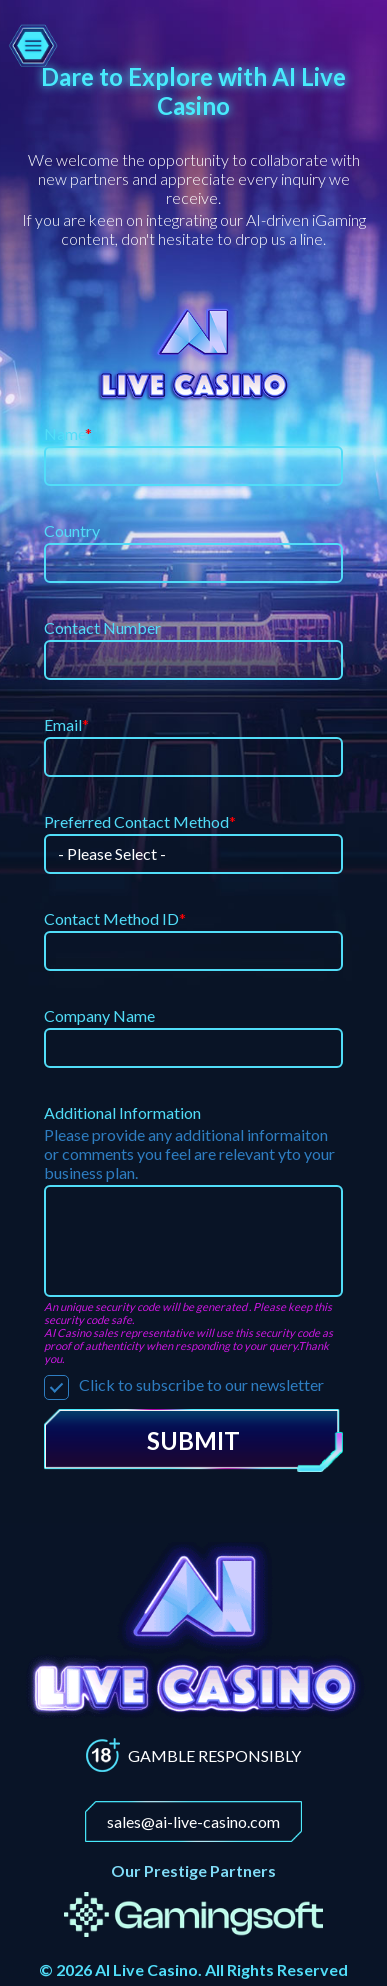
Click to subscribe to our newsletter (184, 1384)
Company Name (99, 1015)
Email (66, 724)
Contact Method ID (115, 918)
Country (72, 530)
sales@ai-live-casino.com (193, 1821)
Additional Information (122, 1112)
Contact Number (102, 627)
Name (68, 433)
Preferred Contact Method (140, 821)
